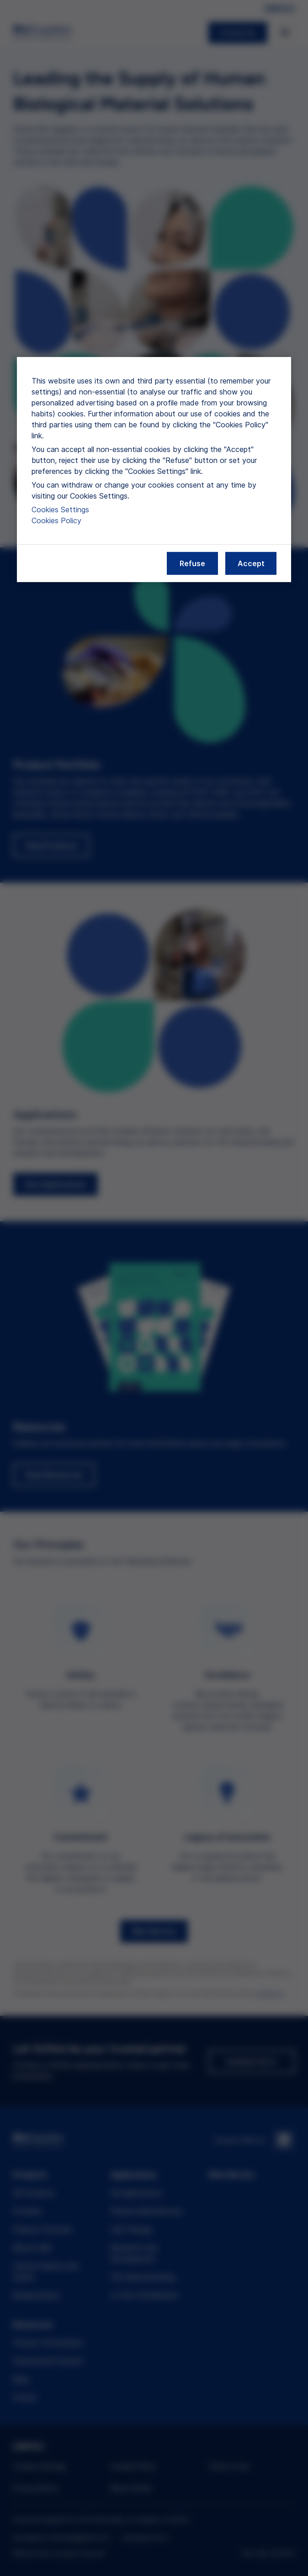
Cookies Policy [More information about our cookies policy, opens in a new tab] (56, 520)
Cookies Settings (60, 509)
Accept (251, 563)
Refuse (192, 563)
